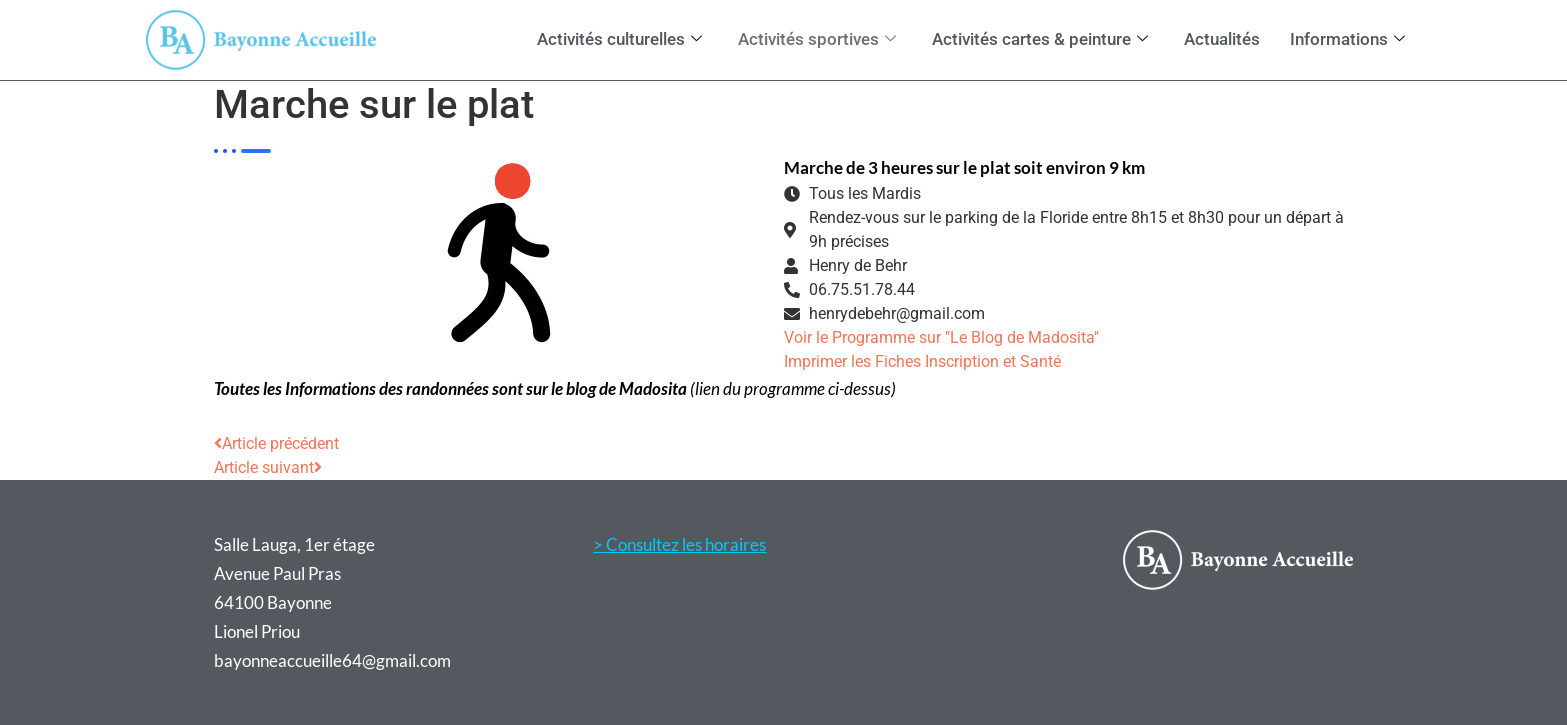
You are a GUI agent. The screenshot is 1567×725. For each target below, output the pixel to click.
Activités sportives (817, 39)
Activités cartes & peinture (1040, 39)
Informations (1347, 39)
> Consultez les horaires (679, 544)
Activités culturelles (619, 39)
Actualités (1222, 39)
